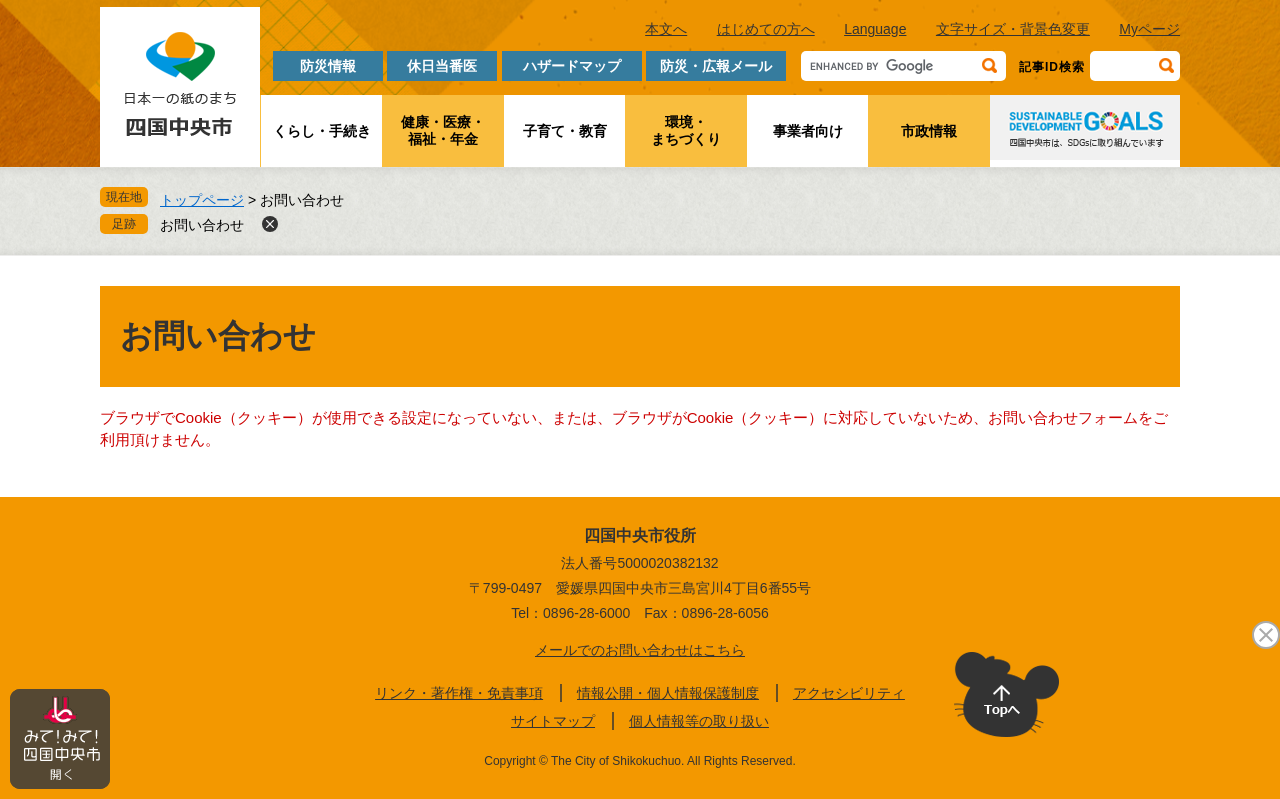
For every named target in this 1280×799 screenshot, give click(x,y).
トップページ (202, 200)
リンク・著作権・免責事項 (459, 693)
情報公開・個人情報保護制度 (668, 693)
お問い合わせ (202, 225)
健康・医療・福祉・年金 (443, 130)
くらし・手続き (322, 131)
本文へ (666, 29)
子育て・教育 (565, 131)
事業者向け (808, 131)
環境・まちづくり (686, 130)
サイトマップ (553, 721)
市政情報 (929, 131)
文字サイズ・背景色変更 (1013, 29)
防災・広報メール (716, 66)
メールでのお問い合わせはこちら (640, 650)
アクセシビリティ (849, 693)
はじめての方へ (766, 29)
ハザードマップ (572, 66)
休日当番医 (442, 66)
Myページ (1149, 29)
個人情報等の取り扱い (699, 721)
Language (875, 29)
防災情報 (328, 66)
